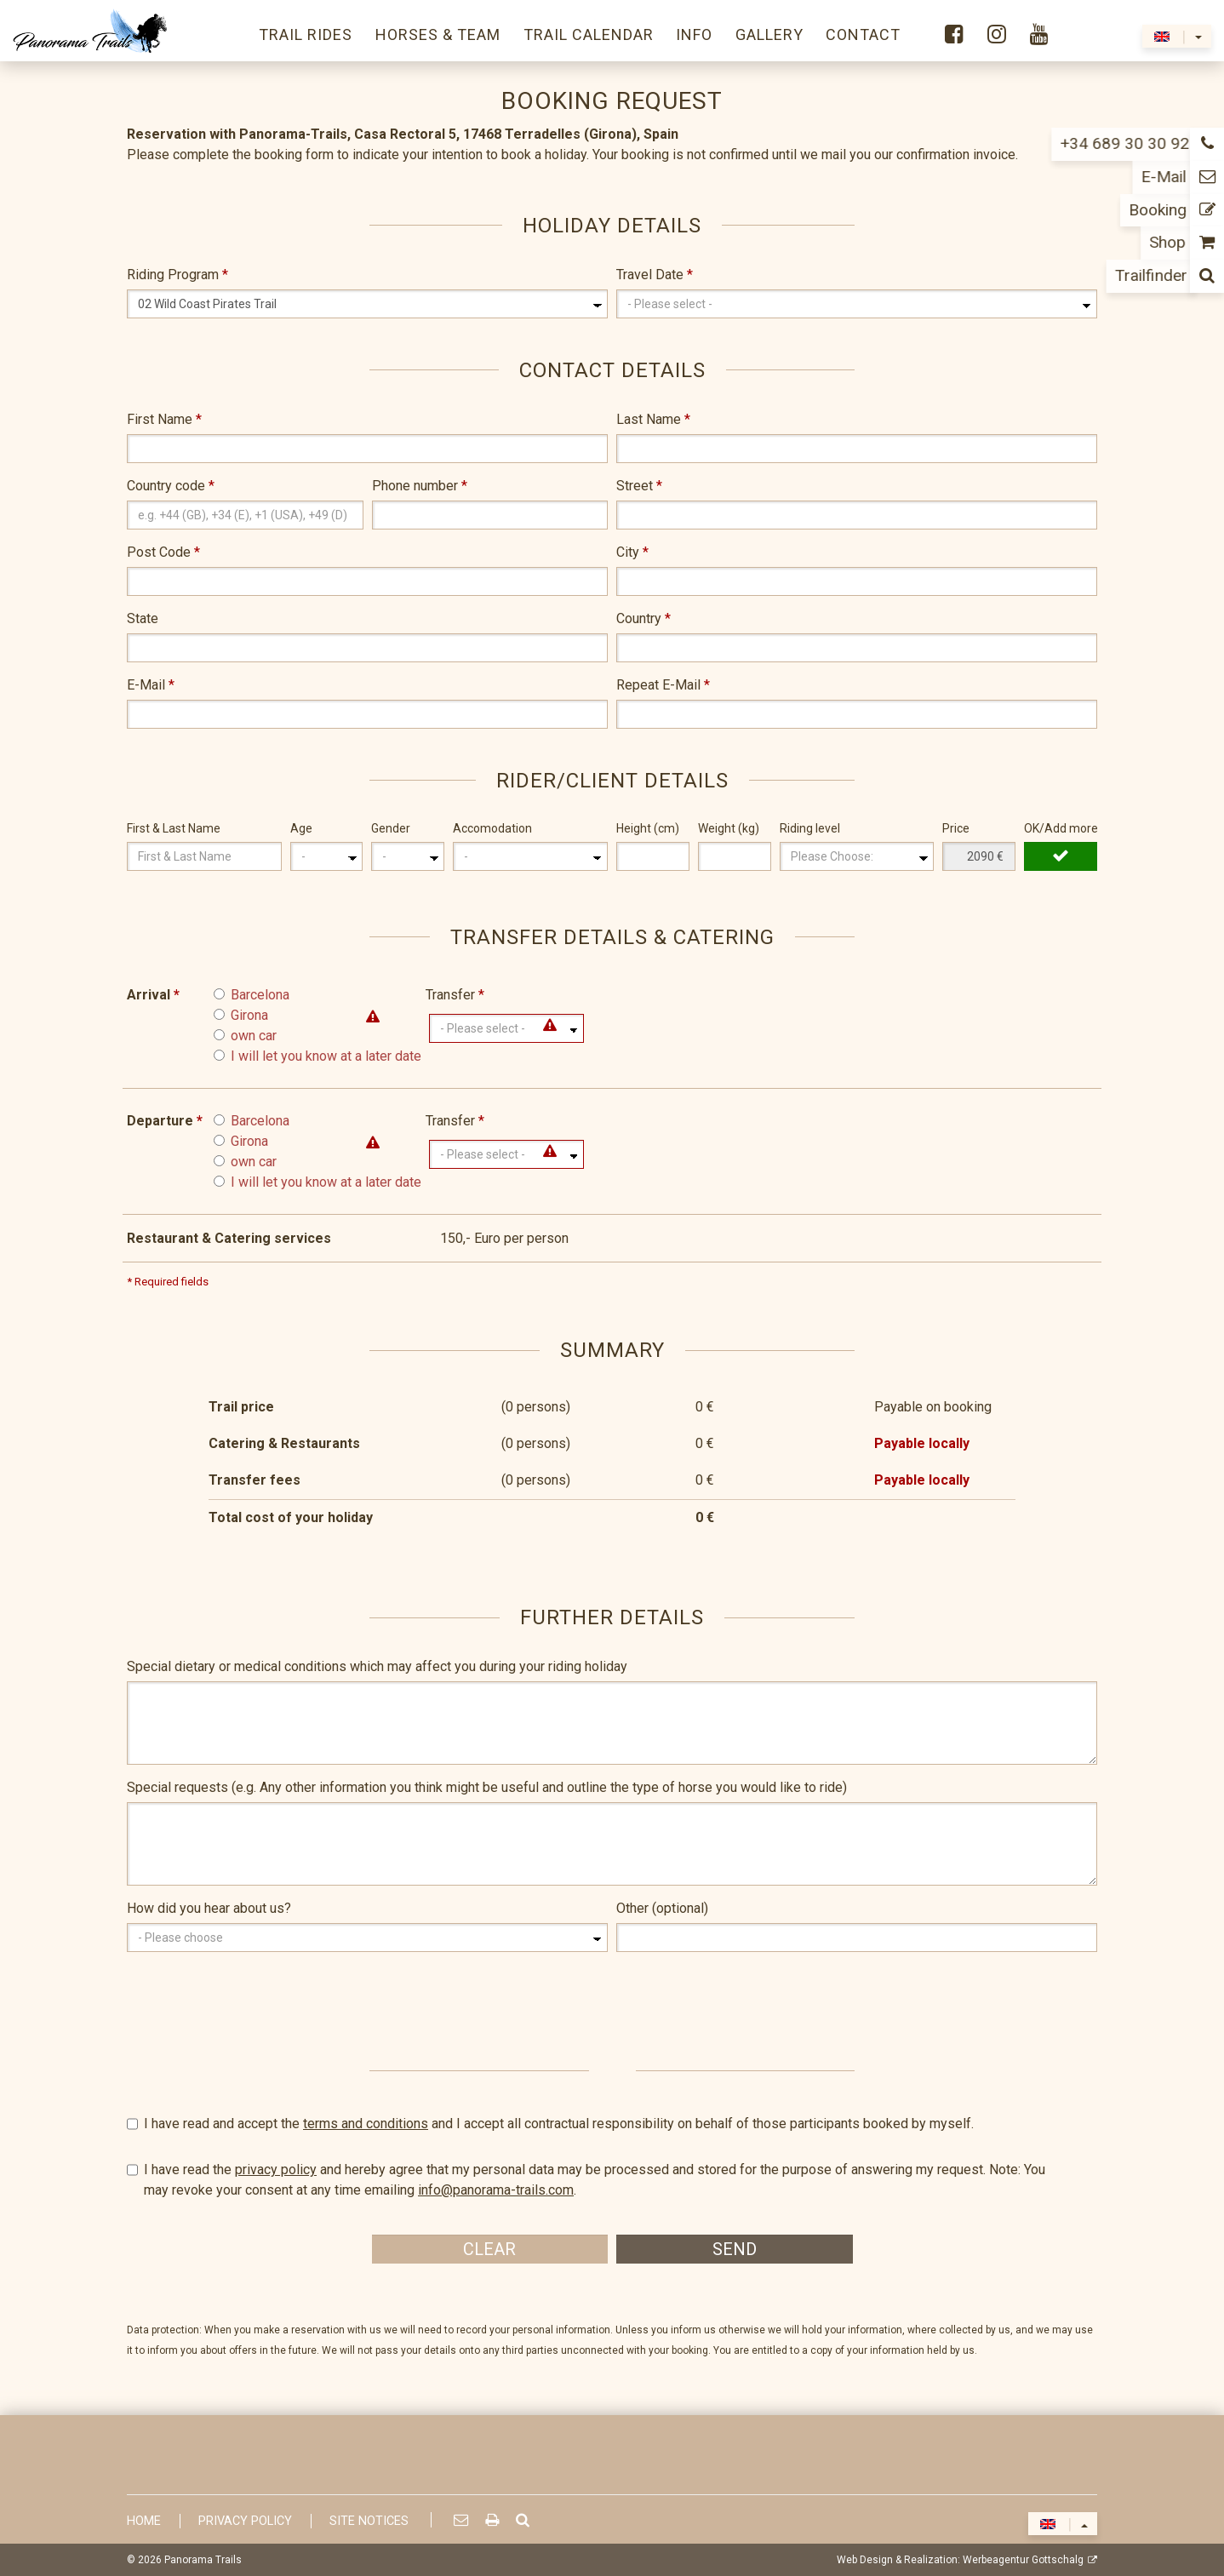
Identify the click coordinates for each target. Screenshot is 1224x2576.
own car (254, 1036)
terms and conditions (365, 2123)
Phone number (419, 486)
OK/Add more (1060, 828)
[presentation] (256, 1998)
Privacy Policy (245, 2521)
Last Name (653, 419)
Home (144, 2521)
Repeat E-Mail (663, 685)
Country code (170, 486)
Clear (489, 2249)
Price (955, 828)
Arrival (153, 995)
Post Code (163, 552)
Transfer (455, 995)
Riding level (810, 828)
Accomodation (492, 828)
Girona (249, 1015)
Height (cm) (647, 828)
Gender (390, 828)
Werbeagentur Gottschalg (1023, 2560)
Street (639, 486)
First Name (164, 419)
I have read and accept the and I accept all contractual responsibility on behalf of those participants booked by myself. (612, 2124)
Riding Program (177, 274)
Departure (165, 1121)
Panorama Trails (203, 2560)
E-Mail (150, 685)
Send (734, 2249)
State (142, 618)
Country (643, 618)
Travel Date (654, 274)
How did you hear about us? (209, 1908)
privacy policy (276, 2169)
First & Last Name (173, 828)
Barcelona (260, 995)
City (632, 552)
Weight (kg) (728, 828)
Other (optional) (662, 1908)
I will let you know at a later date (326, 1056)
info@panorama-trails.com (496, 2190)
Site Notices (369, 2521)
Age (301, 828)
